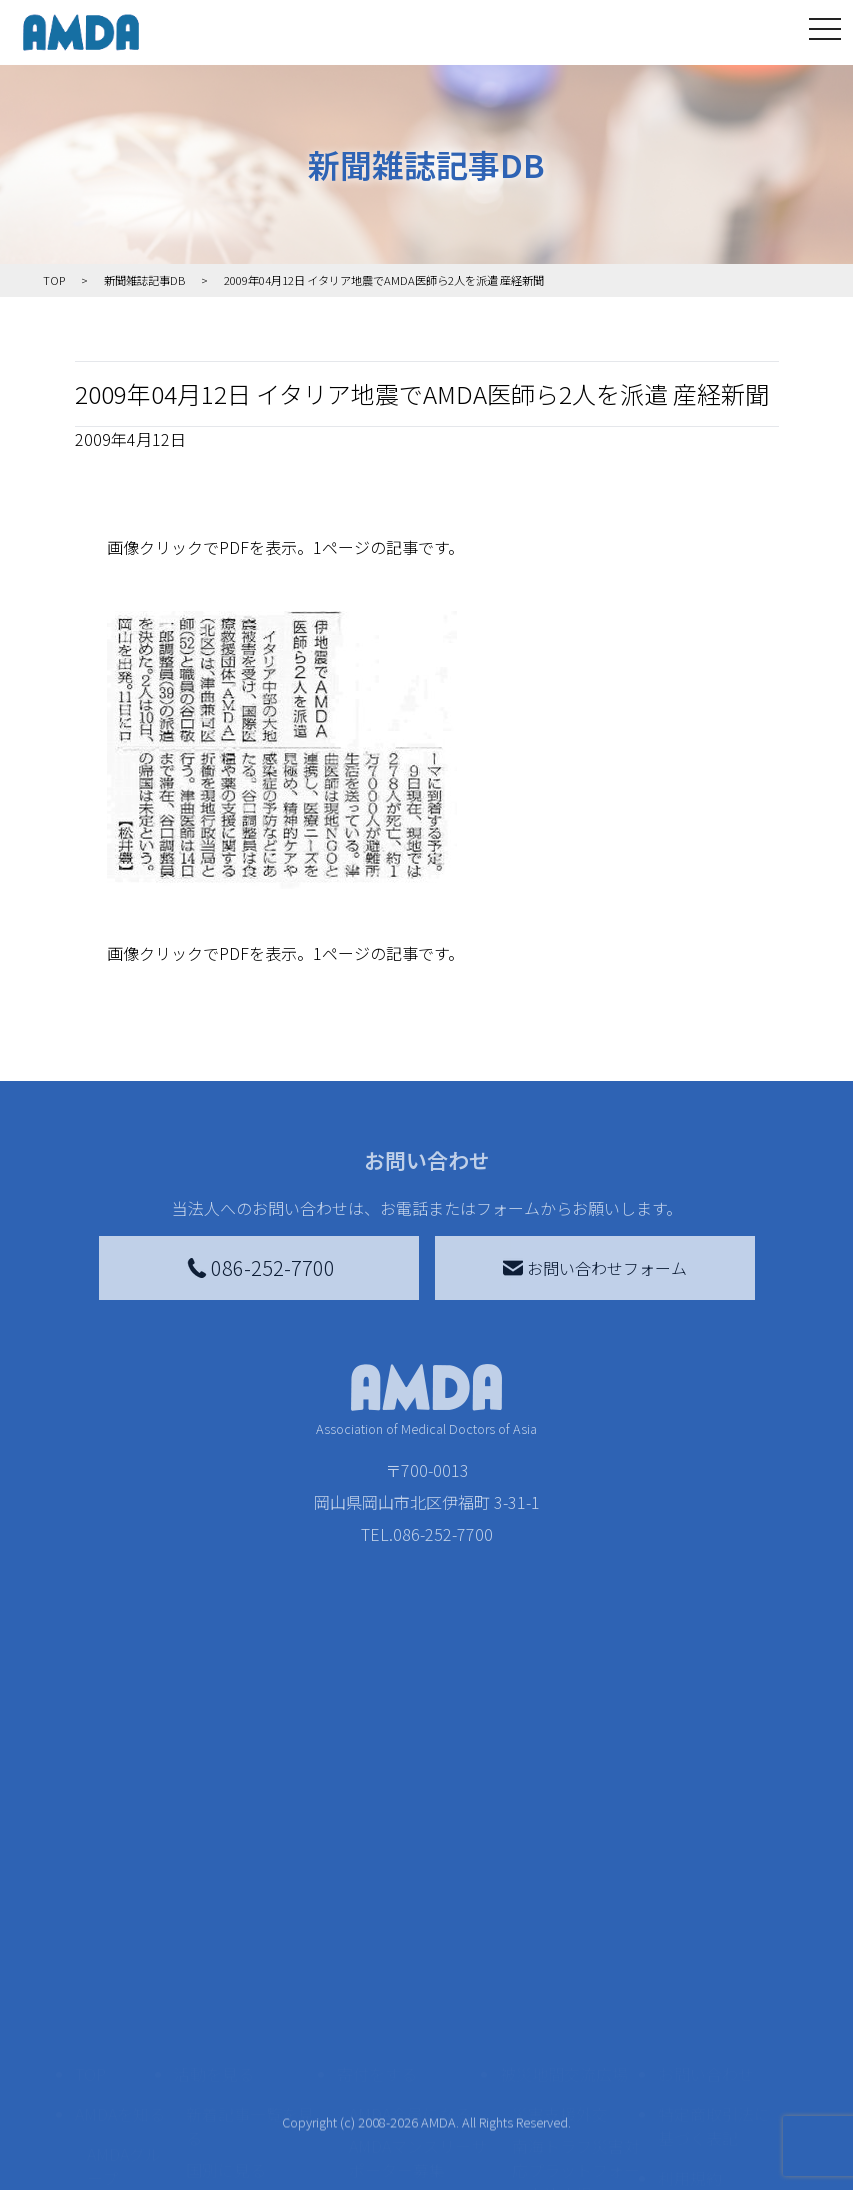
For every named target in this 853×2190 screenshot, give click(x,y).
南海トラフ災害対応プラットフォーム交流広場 (576, 1928)
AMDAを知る (120, 1872)
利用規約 (690, 1936)
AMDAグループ (124, 1924)
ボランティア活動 (249, 2040)
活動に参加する (230, 2000)
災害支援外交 (560, 1872)
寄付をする (377, 1832)
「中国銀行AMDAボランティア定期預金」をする (418, 2096)
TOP (90, 1832)
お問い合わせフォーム (595, 1268)
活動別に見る (234, 1960)
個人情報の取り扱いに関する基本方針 (714, 2000)
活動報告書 (119, 1980)
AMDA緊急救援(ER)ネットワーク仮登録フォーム (254, 2152)
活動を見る (214, 1832)
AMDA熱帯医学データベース (124, 2136)
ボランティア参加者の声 (249, 2084)
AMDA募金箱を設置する (418, 2028)
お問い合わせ (706, 1832)
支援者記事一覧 (405, 2152)
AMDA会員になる (410, 1872)
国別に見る (226, 1928)
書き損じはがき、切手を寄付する (412, 1972)
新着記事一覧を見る (250, 1884)
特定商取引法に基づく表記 (714, 1884)
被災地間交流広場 (564, 1832)
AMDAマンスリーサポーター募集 (418, 1916)
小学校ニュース (119, 2036)
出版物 (111, 2080)
